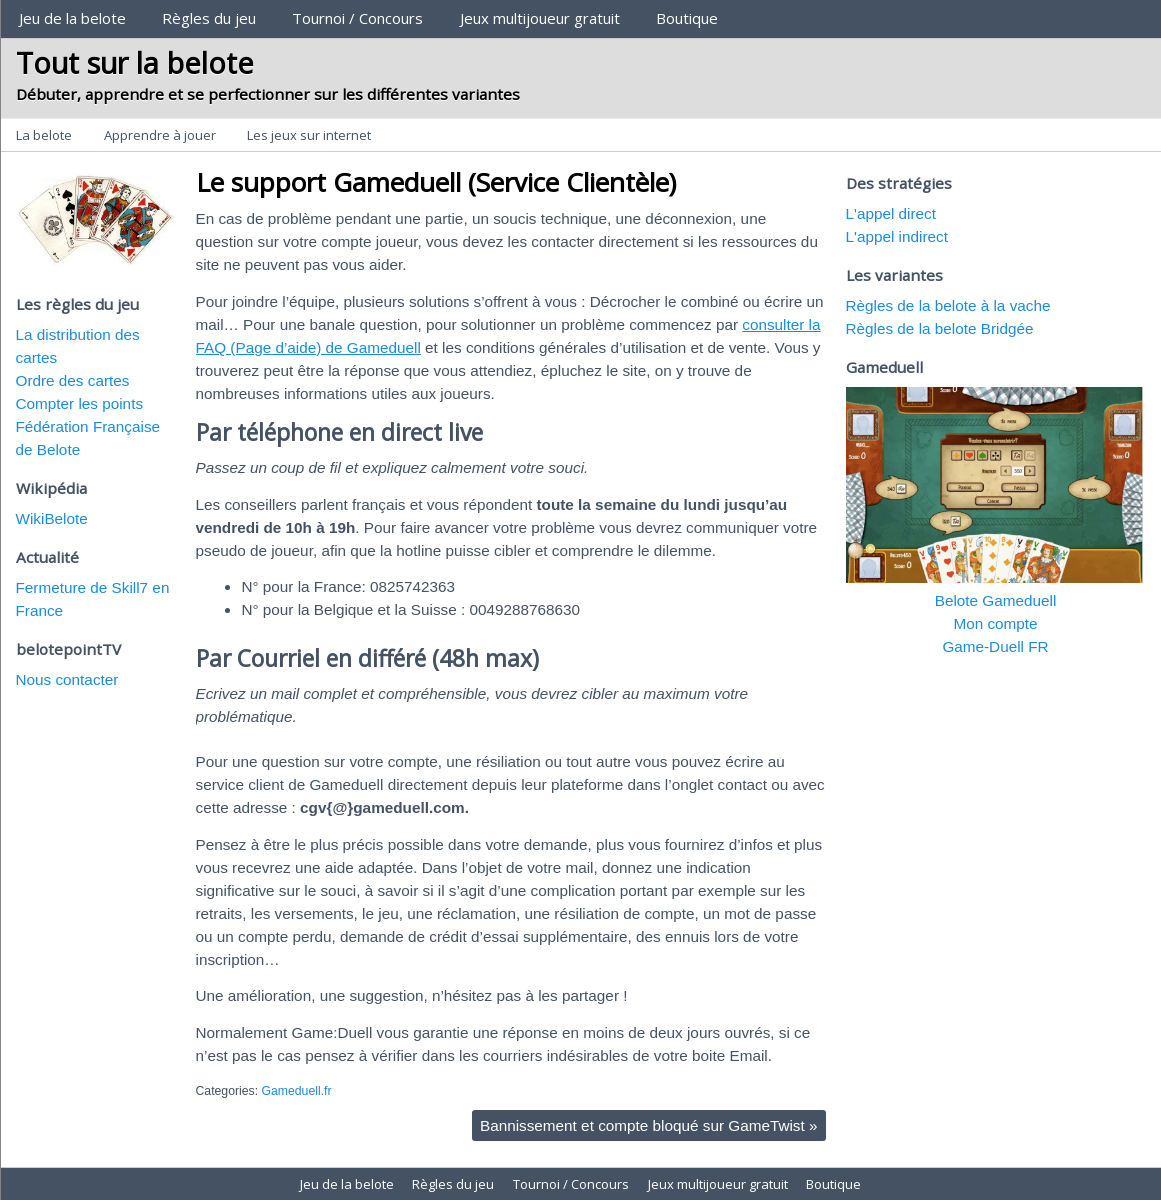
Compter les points (80, 403)
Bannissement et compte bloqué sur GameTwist (649, 1125)
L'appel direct (891, 213)
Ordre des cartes (73, 380)
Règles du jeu (209, 18)
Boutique (687, 18)
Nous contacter (67, 679)
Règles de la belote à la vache (948, 305)
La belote (44, 135)
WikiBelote (52, 518)
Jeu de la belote (72, 18)
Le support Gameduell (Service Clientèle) (436, 182)
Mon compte (995, 623)
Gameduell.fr (296, 1091)
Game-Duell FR (995, 646)
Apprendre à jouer (160, 135)
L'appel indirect (897, 236)
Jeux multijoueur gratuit (540, 18)
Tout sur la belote (135, 62)
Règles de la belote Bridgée (940, 328)
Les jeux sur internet (309, 135)
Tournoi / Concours (357, 18)
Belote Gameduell (996, 600)
